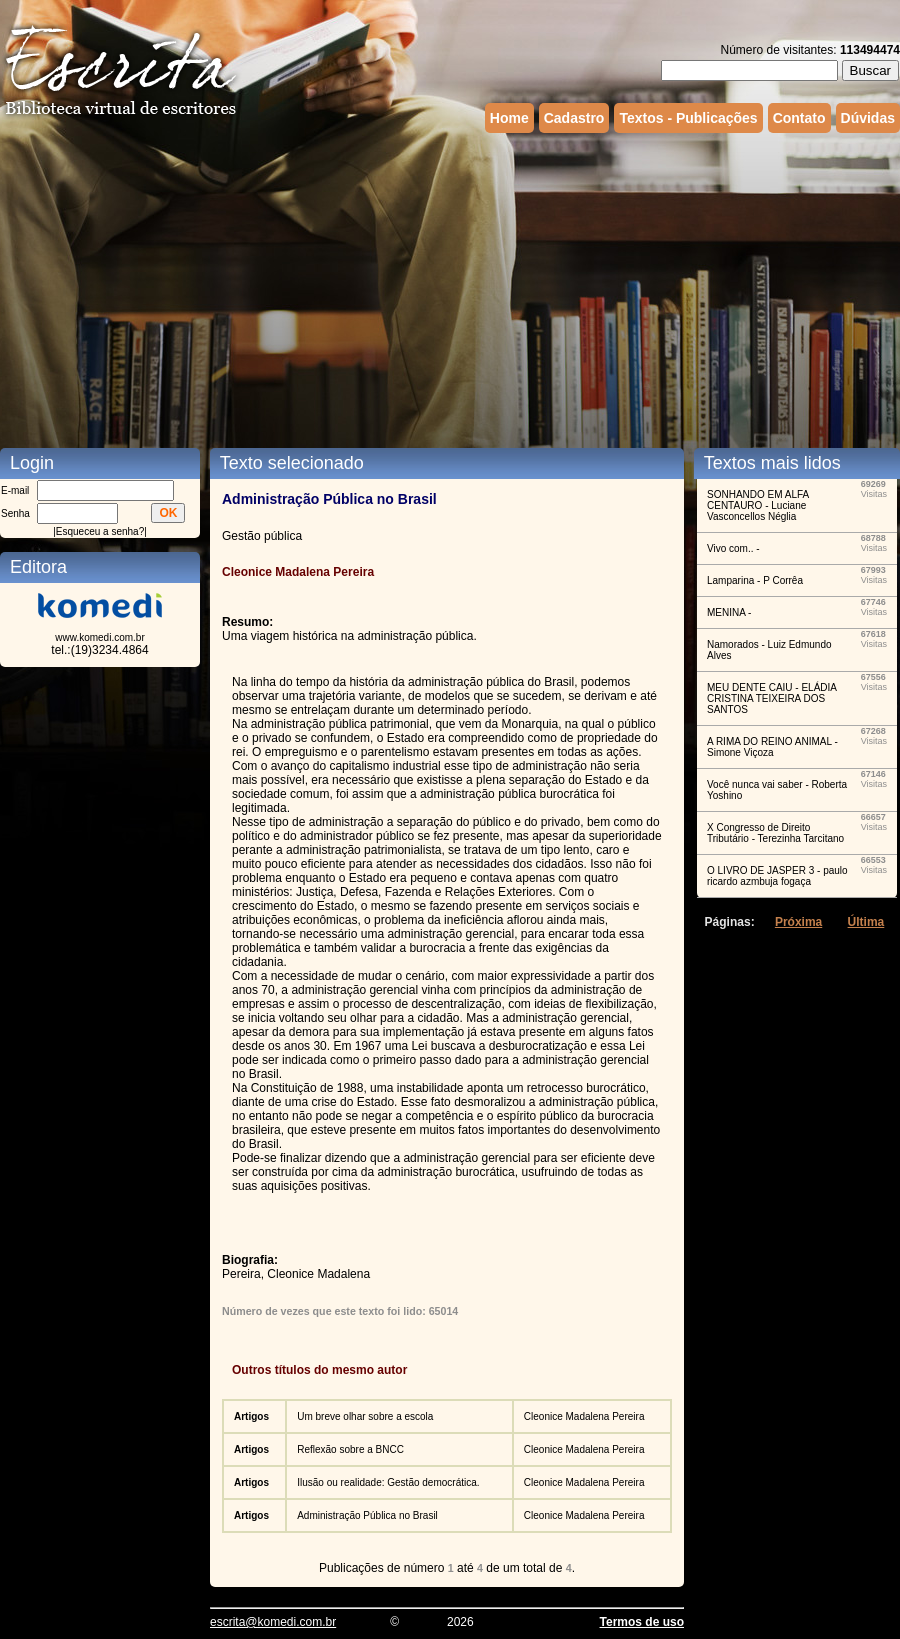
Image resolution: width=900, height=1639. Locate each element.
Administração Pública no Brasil (367, 1515)
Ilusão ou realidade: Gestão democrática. (388, 1482)
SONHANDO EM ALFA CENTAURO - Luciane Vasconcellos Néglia (758, 505)
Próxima (798, 922)
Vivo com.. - (733, 548)
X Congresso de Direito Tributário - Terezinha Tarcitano (775, 833)
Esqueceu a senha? (100, 531)
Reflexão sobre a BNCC (350, 1449)
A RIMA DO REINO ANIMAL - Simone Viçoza (772, 747)
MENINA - (729, 612)
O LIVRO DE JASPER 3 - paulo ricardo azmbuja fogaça (777, 876)
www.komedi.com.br (99, 637)
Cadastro (574, 118)
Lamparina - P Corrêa (755, 580)
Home (509, 118)
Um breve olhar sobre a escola (365, 1416)
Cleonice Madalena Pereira (584, 1416)
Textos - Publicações (688, 118)
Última (866, 922)
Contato (799, 118)
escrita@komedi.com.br (273, 1622)
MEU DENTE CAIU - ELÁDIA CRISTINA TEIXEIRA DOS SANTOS (771, 698)
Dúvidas (868, 118)
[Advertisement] (384, 288)
